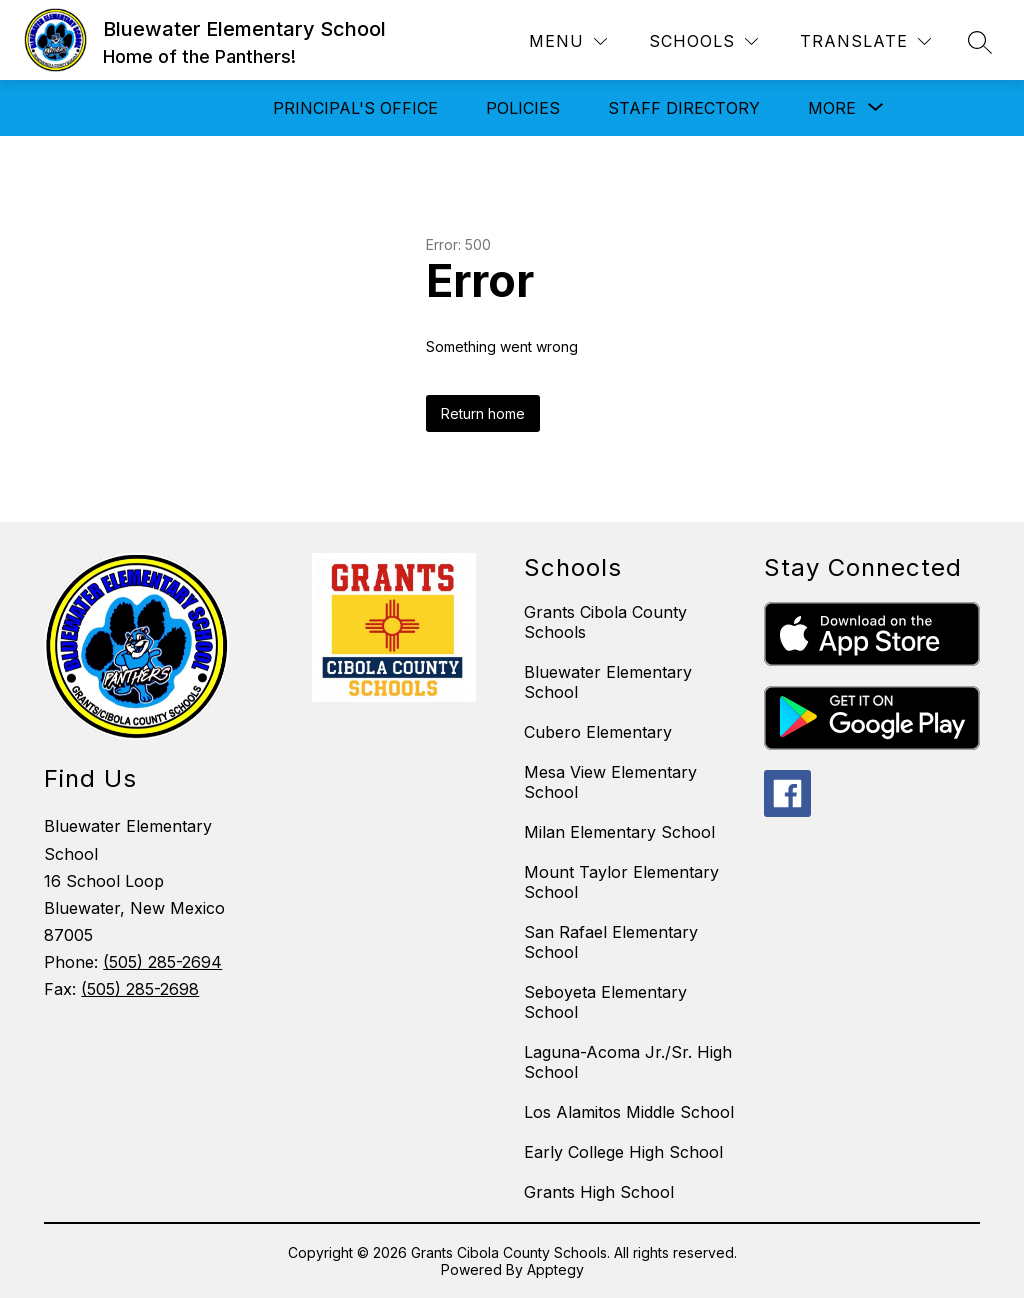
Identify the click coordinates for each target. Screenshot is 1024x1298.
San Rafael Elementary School (611, 942)
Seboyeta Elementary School (605, 1002)
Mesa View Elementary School (610, 782)
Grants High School (599, 1192)
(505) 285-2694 (162, 962)
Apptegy (555, 1269)
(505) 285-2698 (140, 989)
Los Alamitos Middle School (629, 1112)
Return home (483, 413)
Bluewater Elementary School (608, 682)
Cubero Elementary (598, 732)
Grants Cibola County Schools (605, 622)
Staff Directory (684, 108)
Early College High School (623, 1152)
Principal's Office (355, 108)
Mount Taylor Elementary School (621, 882)
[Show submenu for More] (832, 108)
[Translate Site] (865, 41)
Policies (523, 108)
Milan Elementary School (619, 832)
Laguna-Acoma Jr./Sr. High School (628, 1062)
